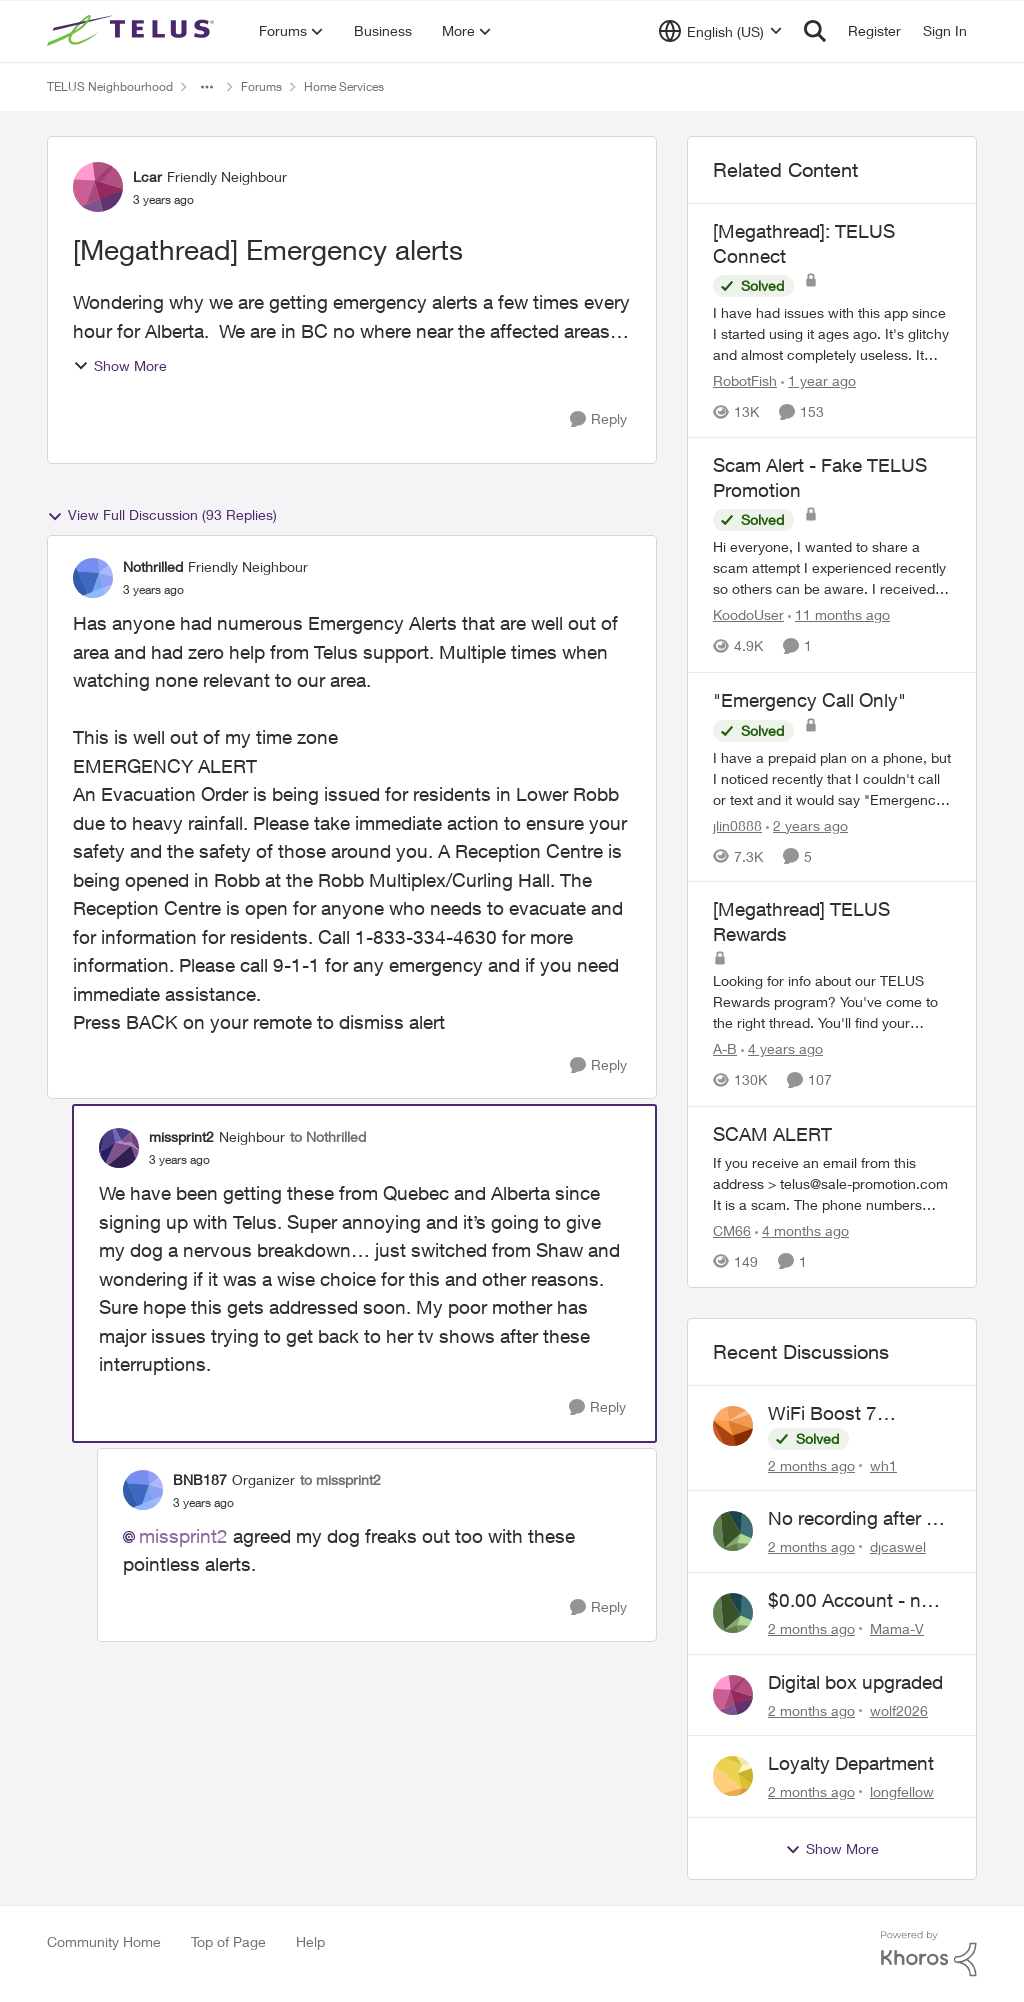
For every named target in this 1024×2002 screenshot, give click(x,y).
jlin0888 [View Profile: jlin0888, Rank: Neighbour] (737, 824)
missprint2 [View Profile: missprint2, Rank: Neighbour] (181, 1136)
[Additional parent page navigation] (207, 87)
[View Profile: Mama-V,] (733, 1613)
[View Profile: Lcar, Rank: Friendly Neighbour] (98, 187)
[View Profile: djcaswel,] (733, 1531)
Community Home (104, 1941)
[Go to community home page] (133, 31)
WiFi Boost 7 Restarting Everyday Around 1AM (853, 1414)
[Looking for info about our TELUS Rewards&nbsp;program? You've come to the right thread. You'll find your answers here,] (832, 1002)
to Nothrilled (328, 1136)
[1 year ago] (818, 380)
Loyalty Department (851, 1763)
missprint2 (183, 1536)
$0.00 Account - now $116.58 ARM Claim (857, 1601)
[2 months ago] (811, 1464)
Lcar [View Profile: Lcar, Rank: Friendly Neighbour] (147, 176)
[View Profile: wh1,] (733, 1426)
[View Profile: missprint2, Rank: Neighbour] (119, 1148)
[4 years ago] (782, 1049)
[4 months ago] (802, 1230)
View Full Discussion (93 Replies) (162, 515)
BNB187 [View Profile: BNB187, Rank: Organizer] (200, 1479)
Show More (120, 365)
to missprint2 (340, 1479)
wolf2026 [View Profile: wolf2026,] (899, 1709)
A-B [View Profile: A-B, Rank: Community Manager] (725, 1049)
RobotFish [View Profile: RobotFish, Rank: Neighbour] (745, 380)
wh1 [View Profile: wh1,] (883, 1464)
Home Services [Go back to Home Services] (344, 86)
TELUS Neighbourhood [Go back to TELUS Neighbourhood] (110, 86)
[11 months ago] (839, 615)
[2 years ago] (807, 824)
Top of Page (228, 1941)
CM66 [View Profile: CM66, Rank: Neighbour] (732, 1230)
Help (310, 1941)
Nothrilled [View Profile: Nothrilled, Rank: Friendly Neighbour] (153, 566)
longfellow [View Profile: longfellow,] (902, 1791)
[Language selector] (720, 31)
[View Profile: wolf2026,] (733, 1695)
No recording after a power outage (852, 1519)
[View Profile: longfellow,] (733, 1776)
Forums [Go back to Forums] (261, 86)
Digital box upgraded (855, 1682)
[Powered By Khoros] (929, 1954)
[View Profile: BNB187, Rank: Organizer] (143, 1490)
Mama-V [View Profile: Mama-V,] (897, 1628)
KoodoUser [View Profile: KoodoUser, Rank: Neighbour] (748, 615)
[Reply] (598, 419)
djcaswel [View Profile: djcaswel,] (898, 1546)
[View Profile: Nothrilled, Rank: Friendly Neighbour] (93, 578)
